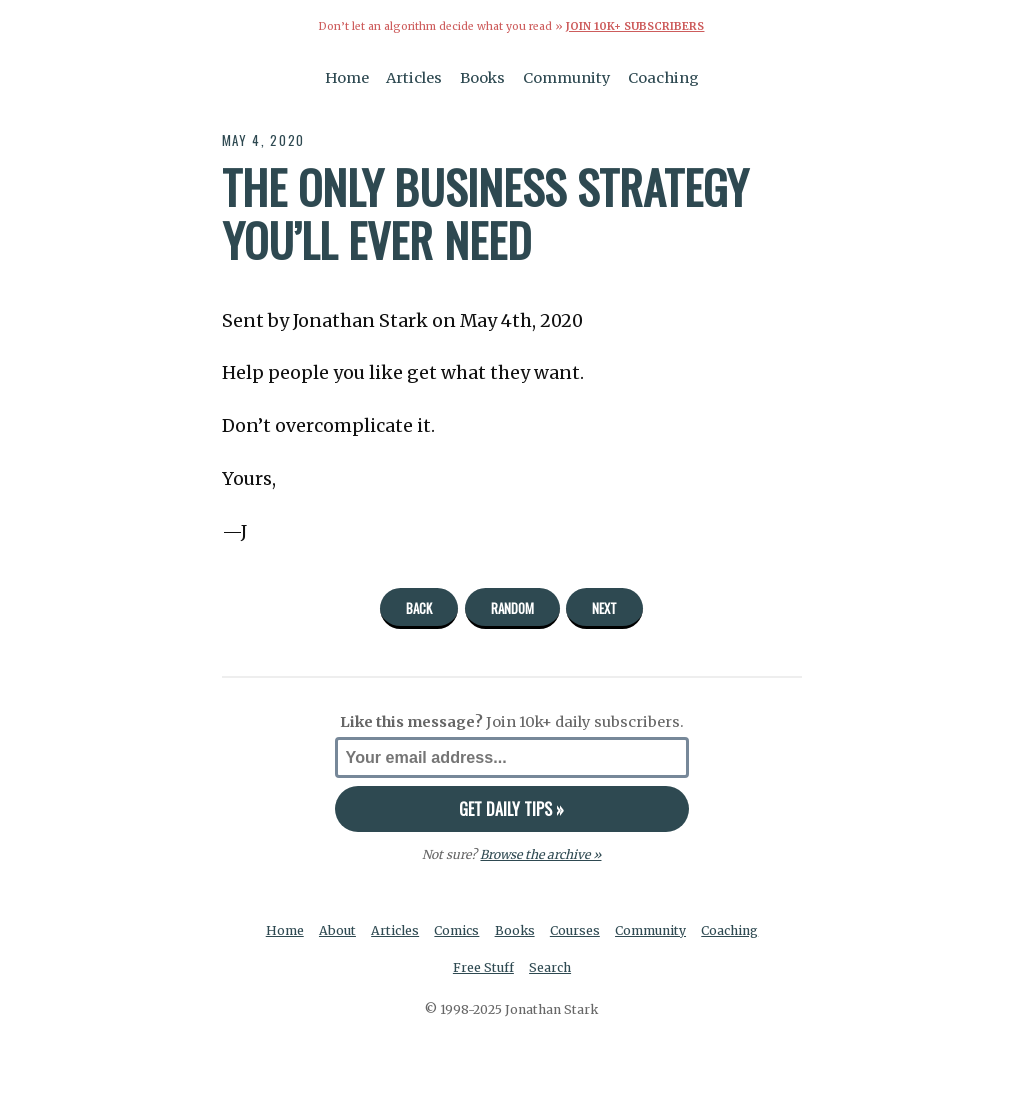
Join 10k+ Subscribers (635, 26)
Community (567, 78)
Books (482, 78)
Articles (414, 78)
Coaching (663, 78)
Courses (575, 930)
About (337, 930)
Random (512, 608)
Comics (456, 930)
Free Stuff (483, 967)
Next (604, 608)
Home (347, 78)
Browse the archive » (540, 854)
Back (419, 608)
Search (550, 967)
